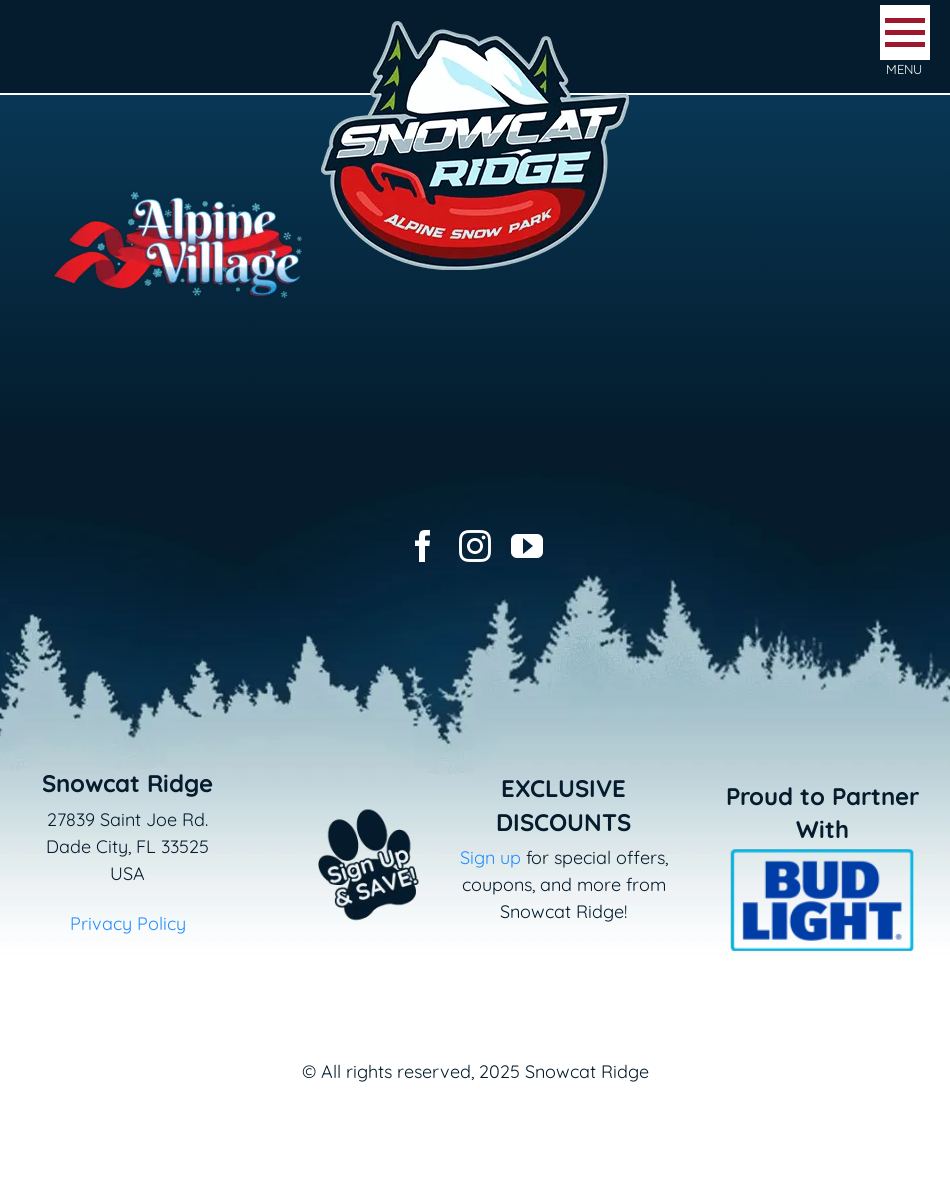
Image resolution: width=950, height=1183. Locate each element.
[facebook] (423, 546)
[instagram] (475, 546)
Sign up (490, 857)
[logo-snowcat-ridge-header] (475, 23)
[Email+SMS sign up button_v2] (342, 798)
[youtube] (527, 546)
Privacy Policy (128, 923)
